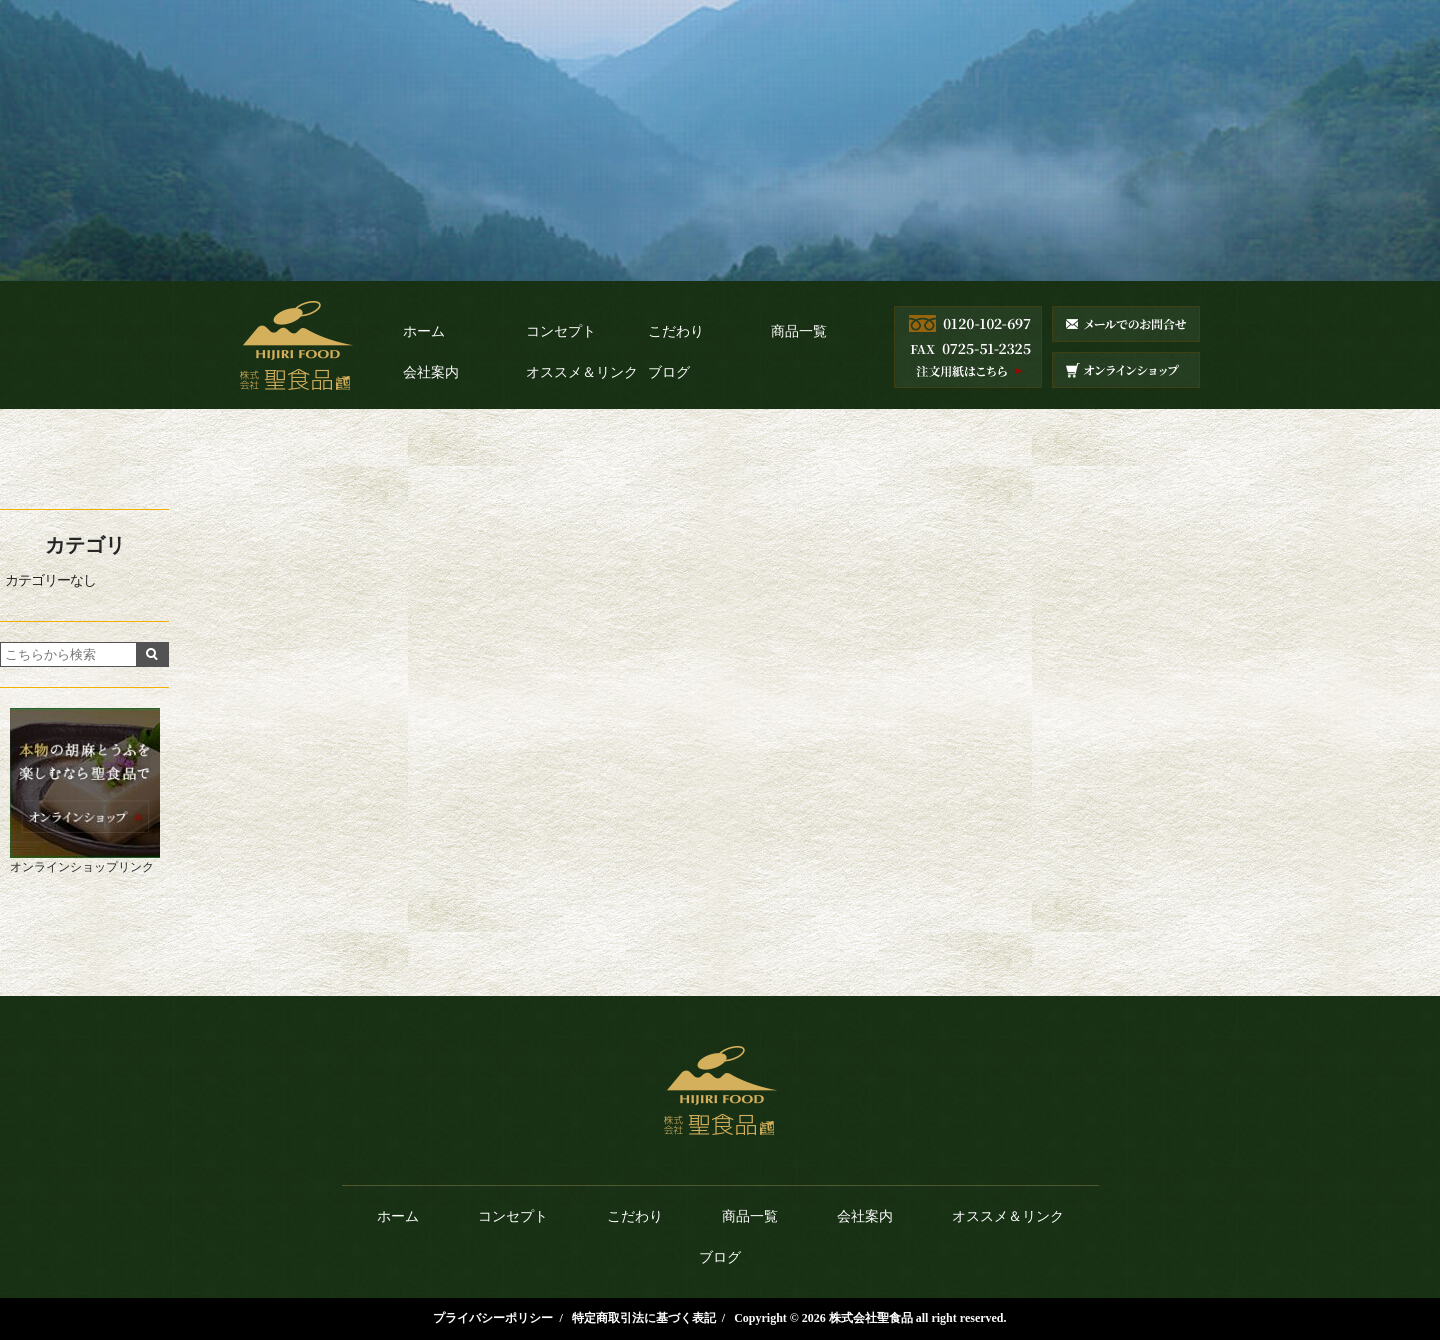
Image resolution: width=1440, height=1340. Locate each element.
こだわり (676, 331)
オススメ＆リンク (582, 372)
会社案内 (431, 372)
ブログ (669, 372)
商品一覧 (799, 331)
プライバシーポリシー (493, 1318)
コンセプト (561, 331)
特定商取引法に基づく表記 (644, 1318)
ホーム (424, 331)
